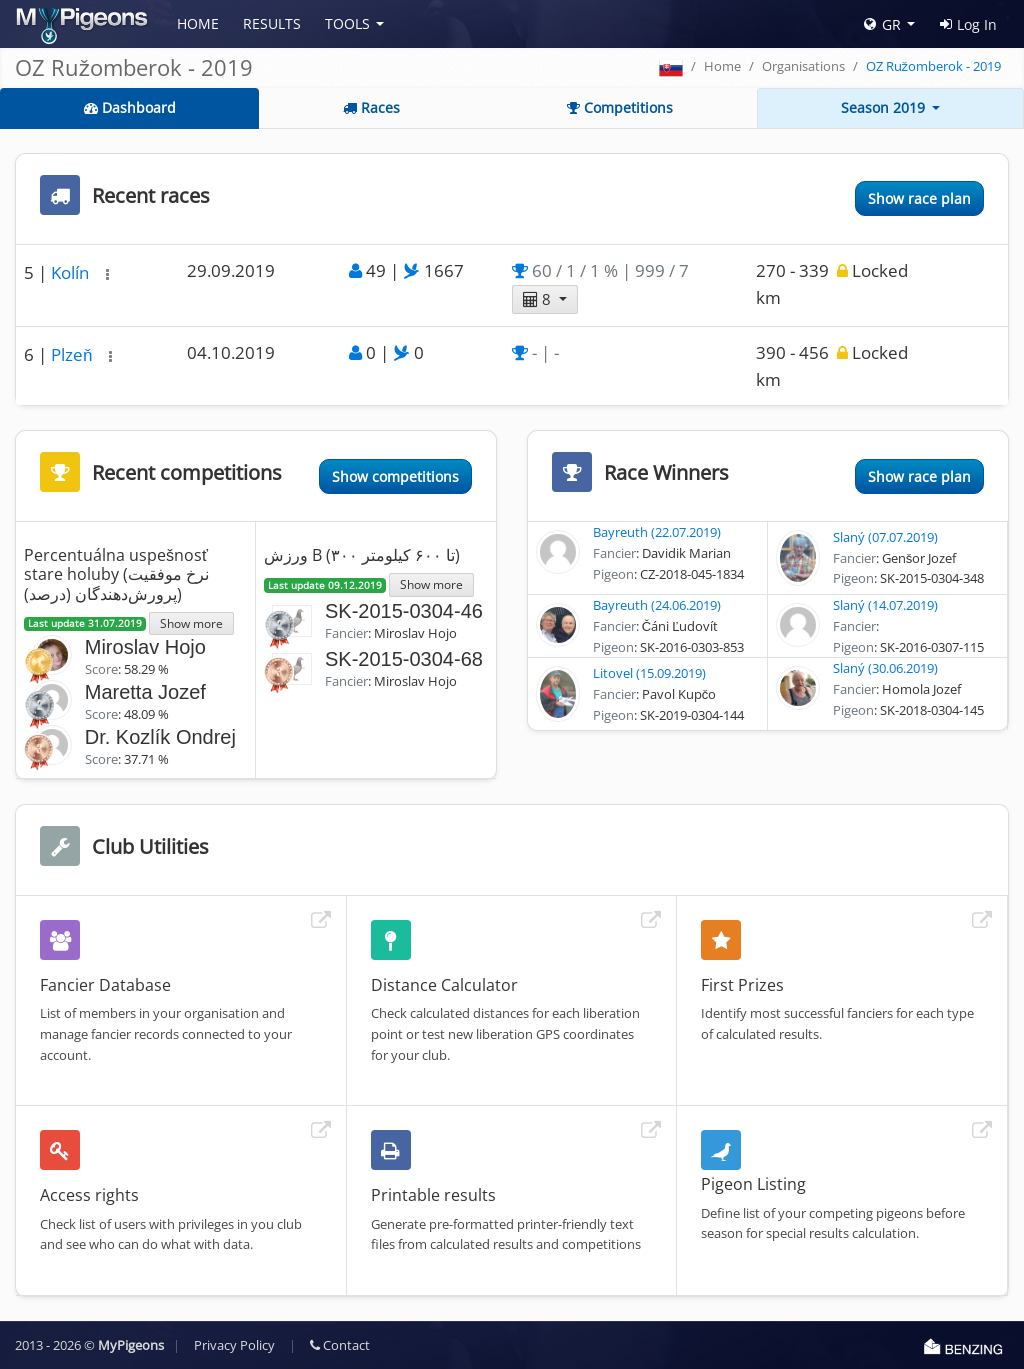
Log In (968, 24)
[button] (107, 274)
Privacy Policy (234, 1345)
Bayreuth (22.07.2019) (657, 532)
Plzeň (73, 354)
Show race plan (919, 198)
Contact (340, 1345)
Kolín (72, 272)
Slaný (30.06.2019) (885, 668)
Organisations (803, 66)
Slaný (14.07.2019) (885, 605)
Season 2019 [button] (885, 107)
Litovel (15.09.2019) (649, 673)
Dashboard (130, 107)
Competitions (620, 107)
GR (882, 24)
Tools (347, 23)
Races (371, 107)
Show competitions (395, 476)
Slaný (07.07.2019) (885, 537)
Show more (191, 623)
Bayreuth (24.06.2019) (657, 605)
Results (272, 23)
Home (198, 23)
